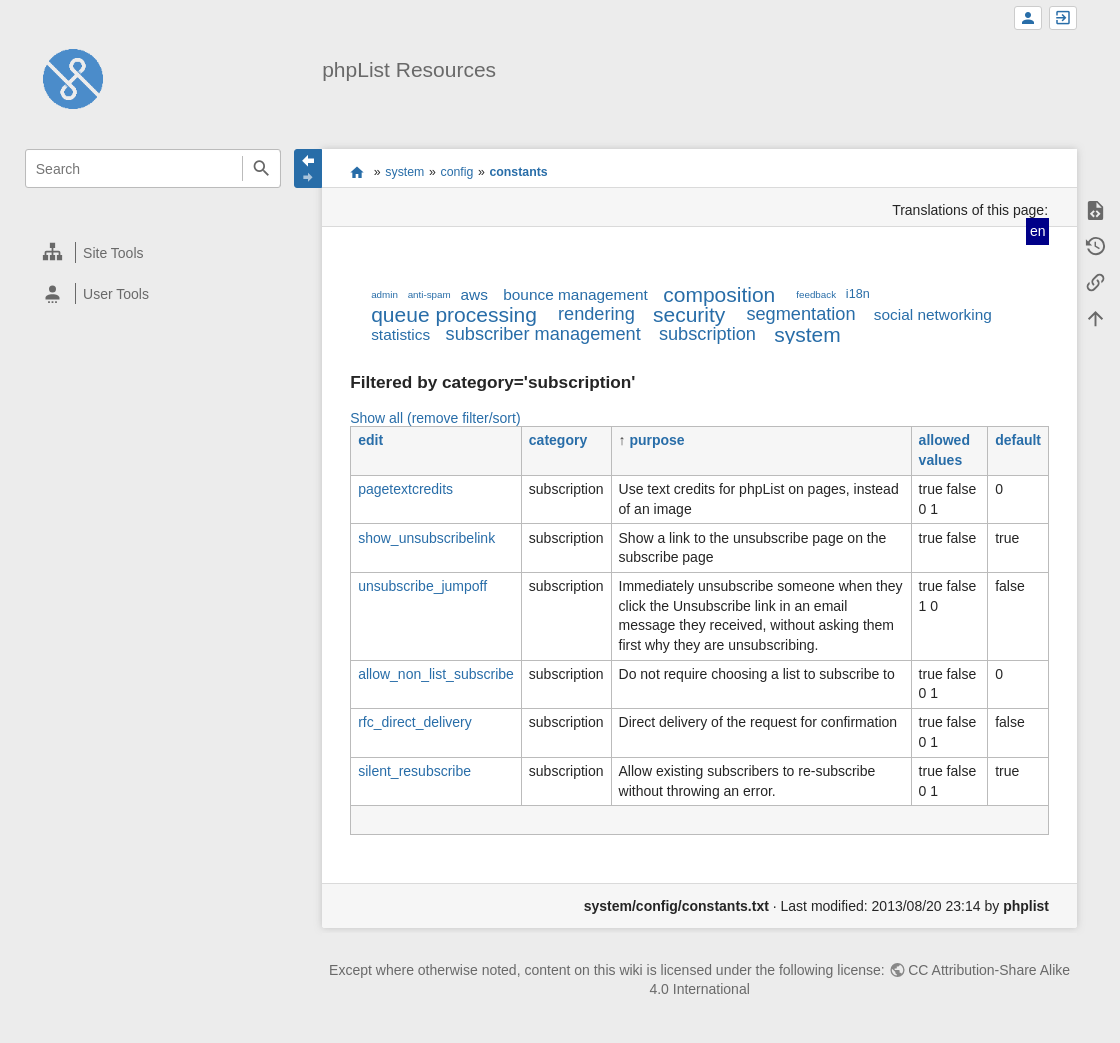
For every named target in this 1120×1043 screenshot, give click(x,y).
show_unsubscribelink (426, 538)
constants (518, 172)
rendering (596, 314)
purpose (656, 440)
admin (384, 294)
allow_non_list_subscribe (436, 674)
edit (370, 440)
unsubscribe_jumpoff (422, 586)
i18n (858, 294)
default (1018, 440)
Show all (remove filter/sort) (435, 418)
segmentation (800, 314)
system (404, 172)
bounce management (575, 294)
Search (261, 168)
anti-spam (429, 294)
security (689, 314)
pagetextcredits (405, 489)
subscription (707, 334)
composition (719, 294)
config (456, 172)
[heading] (153, 252)
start (357, 172)
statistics (400, 334)
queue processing (454, 314)
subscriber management (543, 334)
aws (473, 294)
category (558, 440)
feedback (816, 294)
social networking (933, 314)
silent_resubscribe (414, 771)
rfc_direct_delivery (415, 722)
